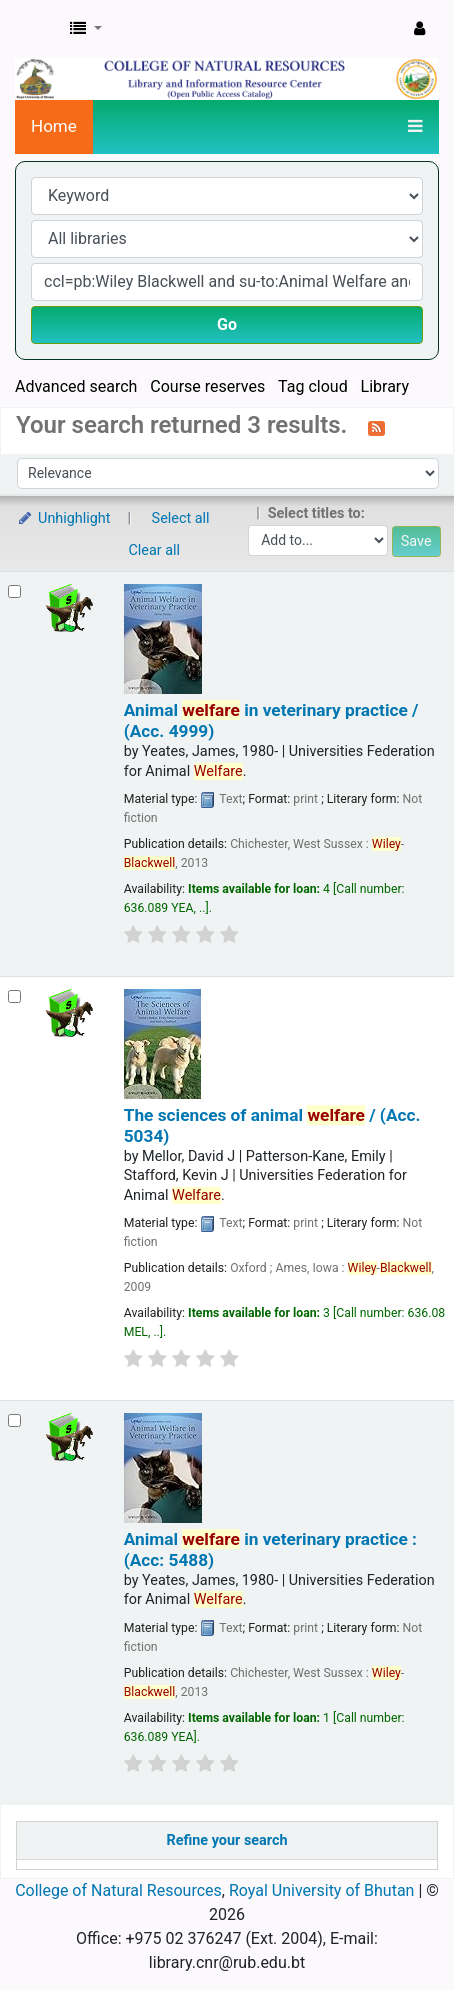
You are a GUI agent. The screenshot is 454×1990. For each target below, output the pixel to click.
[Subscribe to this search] (376, 427)
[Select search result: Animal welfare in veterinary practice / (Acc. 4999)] (14, 591)
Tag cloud (313, 386)
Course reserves (207, 386)
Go (227, 324)
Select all (181, 518)
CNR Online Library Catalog (37, 29)
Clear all (155, 550)
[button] (86, 29)
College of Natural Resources (118, 1890)
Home (54, 126)
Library (385, 386)
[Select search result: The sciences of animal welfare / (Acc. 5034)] (14, 996)
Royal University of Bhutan (322, 1890)
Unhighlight (63, 518)
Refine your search (227, 1840)
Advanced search (76, 386)
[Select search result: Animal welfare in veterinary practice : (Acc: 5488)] (14, 1420)
